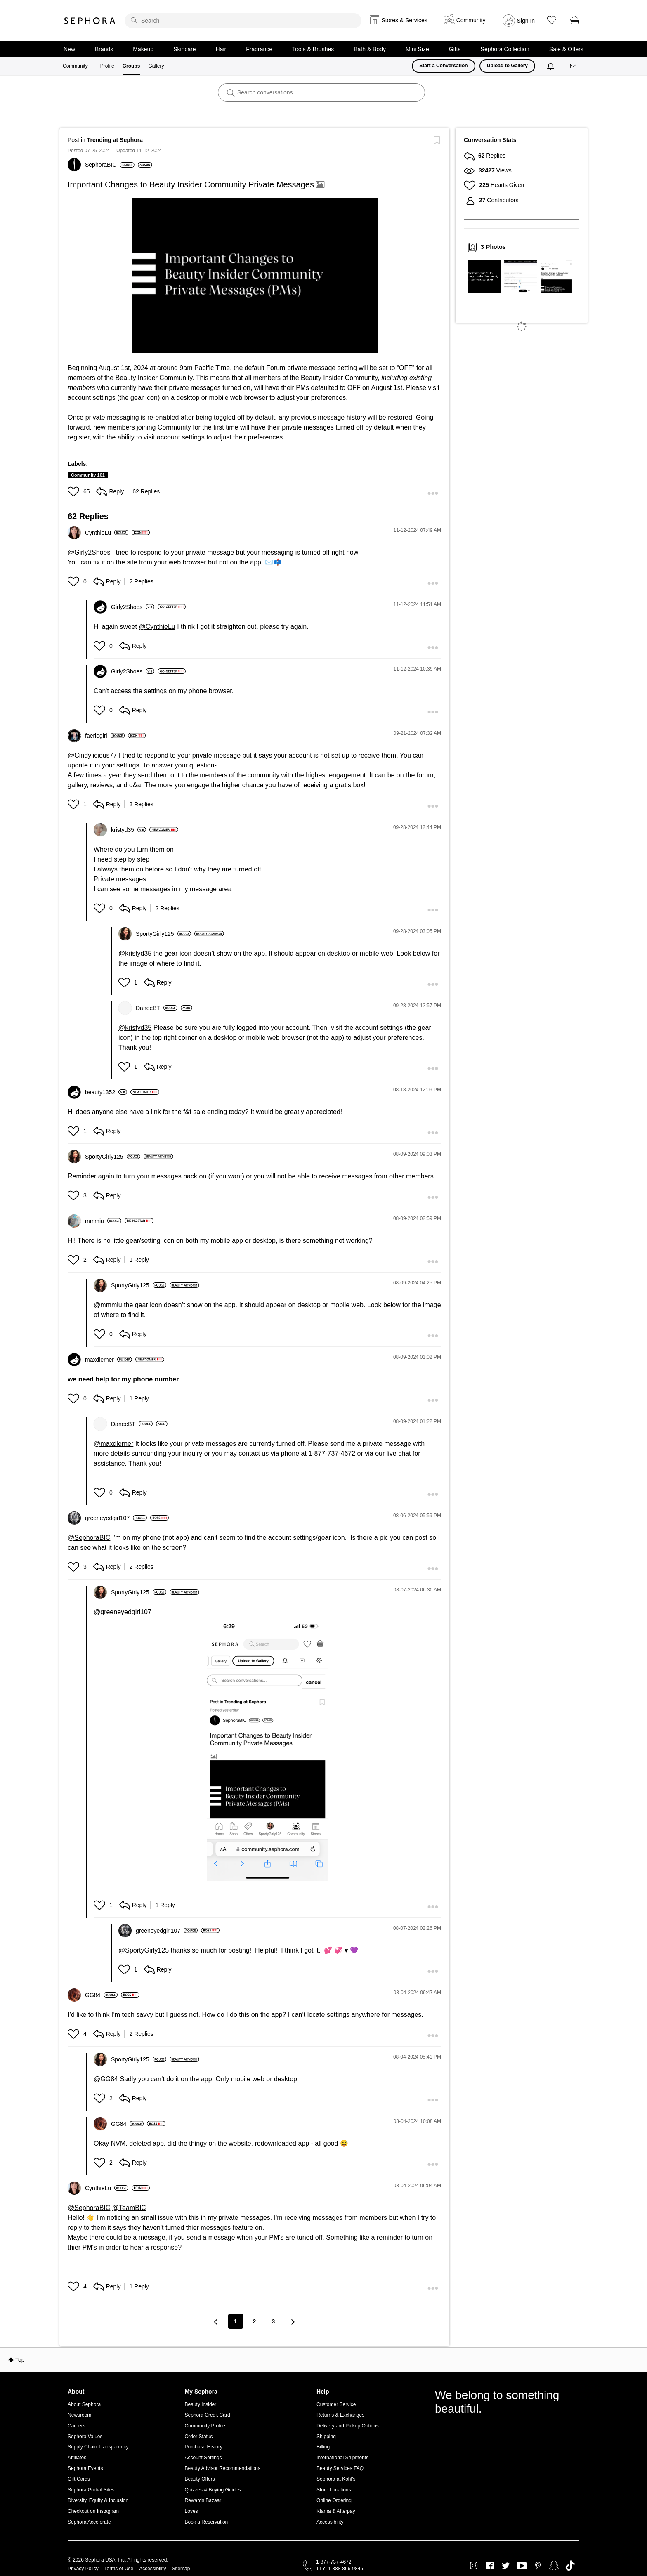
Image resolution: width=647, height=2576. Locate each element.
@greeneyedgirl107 (122, 1611)
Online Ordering (334, 2500)
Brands (104, 49)
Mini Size (417, 49)
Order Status (199, 2436)
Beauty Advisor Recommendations (222, 2468)
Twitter (506, 2565)
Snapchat (554, 2565)
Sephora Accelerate (89, 2522)
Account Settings (203, 2457)
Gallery (156, 66)
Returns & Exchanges (340, 2415)
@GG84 (106, 2079)
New (69, 49)
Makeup (143, 49)
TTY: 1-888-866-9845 (339, 2568)
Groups (131, 66)
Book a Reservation (206, 2522)
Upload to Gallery (507, 65)
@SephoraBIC (89, 1537)
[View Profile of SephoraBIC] (110, 164)
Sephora (90, 20)
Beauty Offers (200, 2479)
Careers (76, 2426)
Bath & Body (370, 49)
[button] (255, 275)
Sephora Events (85, 2468)
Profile (107, 66)
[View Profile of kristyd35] (128, 829)
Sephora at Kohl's (335, 2479)
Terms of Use (119, 2568)
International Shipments (342, 2457)
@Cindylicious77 (92, 755)
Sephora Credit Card (207, 2415)
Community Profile (205, 2426)
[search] (243, 20)
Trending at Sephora (115, 140)
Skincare (184, 49)
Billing (323, 2447)
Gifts (455, 49)
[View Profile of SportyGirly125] (163, 933)
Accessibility (329, 2522)
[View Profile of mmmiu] (103, 1221)
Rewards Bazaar (203, 2500)
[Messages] (574, 66)
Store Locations (333, 2490)
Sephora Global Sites (91, 2490)
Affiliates (77, 2457)
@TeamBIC (129, 2207)
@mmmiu (108, 1304)
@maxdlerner (113, 1443)
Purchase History (203, 2447)
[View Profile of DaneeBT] (156, 1008)
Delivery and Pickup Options (347, 2426)
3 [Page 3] (273, 2321)
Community (75, 66)
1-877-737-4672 (333, 2562)
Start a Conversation (443, 65)
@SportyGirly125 (143, 1950)
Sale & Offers (566, 49)
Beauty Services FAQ (340, 2468)
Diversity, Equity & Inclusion (98, 2500)
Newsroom (79, 2415)
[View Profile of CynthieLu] (106, 532)
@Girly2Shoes (89, 552)
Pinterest (538, 2565)
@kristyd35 (134, 953)
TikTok (570, 2565)
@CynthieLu (157, 626)
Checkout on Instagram (93, 2511)
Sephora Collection (505, 49)
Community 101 (88, 474)
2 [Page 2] (254, 2321)
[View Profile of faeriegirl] (105, 735)
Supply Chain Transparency (98, 2447)
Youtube (522, 2566)
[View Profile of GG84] (101, 1995)
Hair (221, 49)
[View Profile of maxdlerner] (108, 1359)
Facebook (490, 2565)
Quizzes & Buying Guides (213, 2490)
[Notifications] (551, 66)
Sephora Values (85, 2436)
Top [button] (20, 2359)
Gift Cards (79, 2479)
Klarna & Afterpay (335, 2511)
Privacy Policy (83, 2568)
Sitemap (181, 2568)
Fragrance (259, 49)
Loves (191, 2511)
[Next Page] (292, 2321)
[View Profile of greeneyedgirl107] (116, 1518)
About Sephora (84, 2404)
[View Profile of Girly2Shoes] (132, 607)
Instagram (474, 2565)
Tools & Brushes (313, 49)
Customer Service (336, 2404)
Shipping (326, 2436)
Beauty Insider (201, 2404)
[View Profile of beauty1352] (106, 1092)
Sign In (526, 20)
